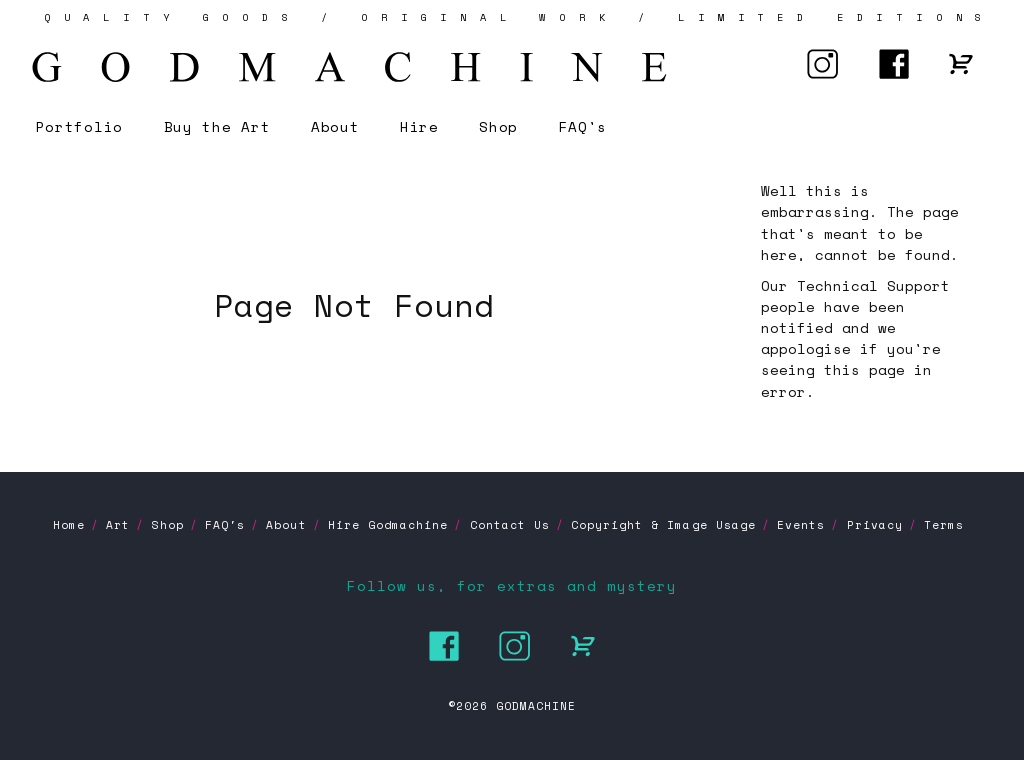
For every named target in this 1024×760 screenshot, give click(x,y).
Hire (419, 126)
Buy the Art (217, 126)
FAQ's (583, 126)
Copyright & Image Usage (663, 525)
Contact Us (510, 525)
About (335, 126)
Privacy (875, 525)
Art (118, 525)
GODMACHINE (536, 706)
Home (69, 525)
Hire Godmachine (388, 525)
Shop (498, 126)
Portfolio (79, 126)
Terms (944, 525)
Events (801, 525)
